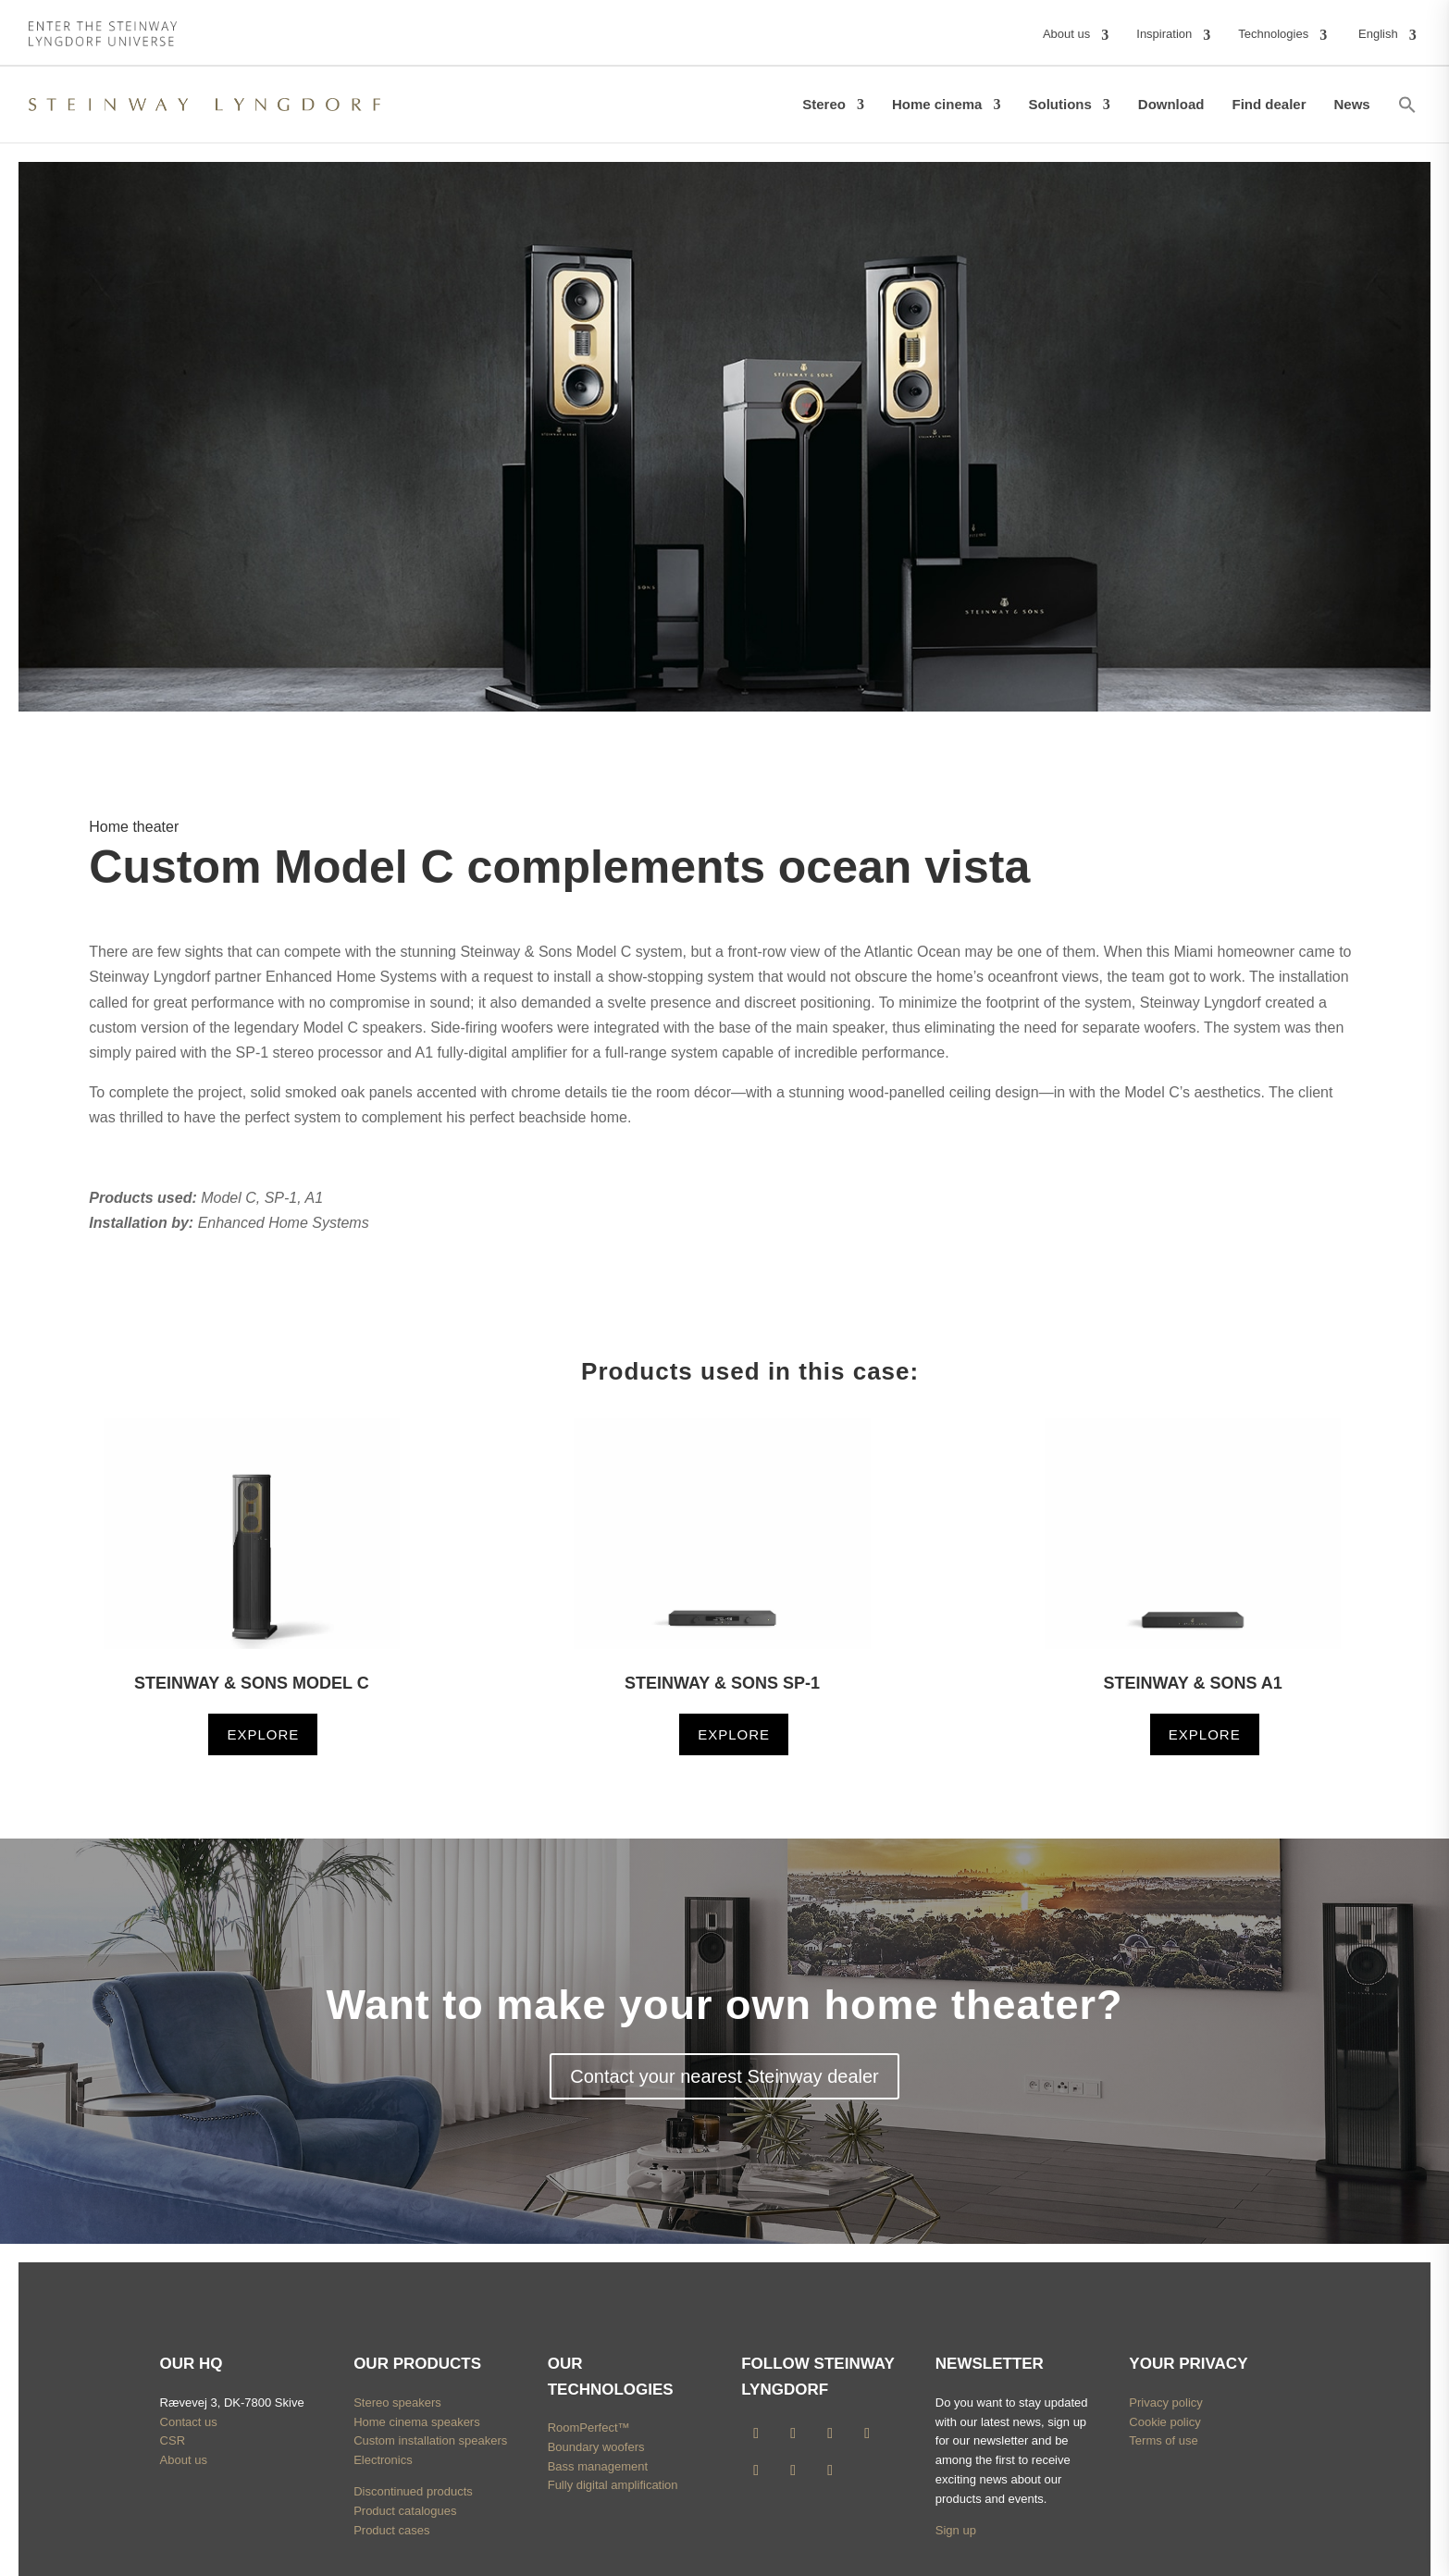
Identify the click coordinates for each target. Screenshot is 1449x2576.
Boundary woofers (596, 2447)
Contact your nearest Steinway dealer (724, 2076)
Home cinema (937, 104)
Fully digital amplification (613, 2485)
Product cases (391, 2530)
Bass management (598, 2466)
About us (183, 2460)
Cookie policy (1164, 2422)
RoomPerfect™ (589, 2427)
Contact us (188, 2422)
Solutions (1059, 104)
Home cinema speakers (416, 2422)
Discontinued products (413, 2491)
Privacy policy (1165, 2402)
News (1352, 104)
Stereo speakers (397, 2402)
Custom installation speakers (430, 2440)
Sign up (955, 2530)
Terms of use (1163, 2440)
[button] (1407, 104)
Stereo (824, 104)
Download (1171, 104)
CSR (172, 2440)
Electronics (383, 2460)
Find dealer (1269, 104)
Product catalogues (404, 2511)
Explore (263, 1734)
